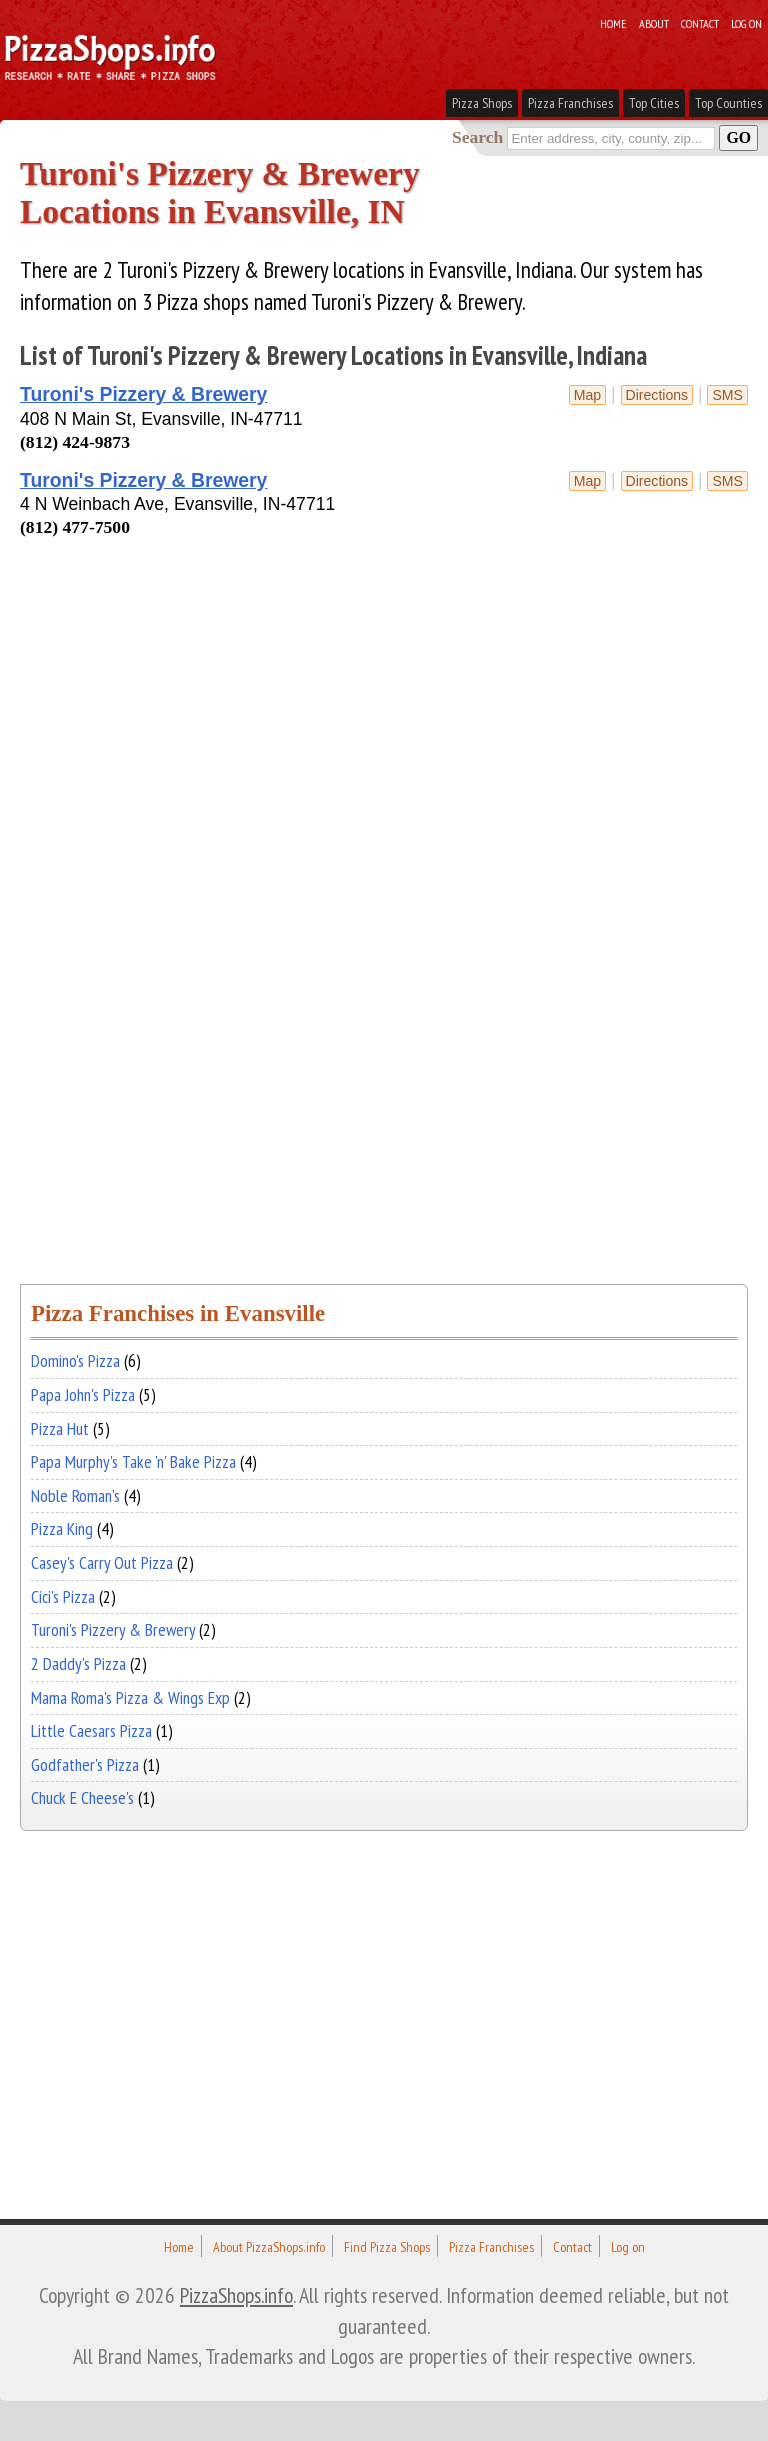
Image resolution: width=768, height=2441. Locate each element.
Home (613, 23)
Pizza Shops (482, 103)
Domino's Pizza (75, 1360)
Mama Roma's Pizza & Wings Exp (130, 1697)
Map (587, 395)
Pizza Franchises (570, 103)
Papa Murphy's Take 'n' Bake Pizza (133, 1461)
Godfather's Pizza (85, 1764)
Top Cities (654, 103)
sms (727, 395)
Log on (746, 23)
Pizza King (62, 1528)
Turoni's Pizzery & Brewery (143, 394)
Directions (657, 395)
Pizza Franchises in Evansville (178, 1313)
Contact (700, 23)
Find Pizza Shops (387, 2247)
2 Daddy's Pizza (78, 1663)
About (654, 23)
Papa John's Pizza (83, 1394)
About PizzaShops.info (269, 2247)
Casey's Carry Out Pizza (102, 1562)
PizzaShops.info (236, 2295)
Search (477, 137)
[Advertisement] (254, 583)
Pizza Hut (60, 1428)
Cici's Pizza (63, 1596)
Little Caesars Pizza (91, 1730)
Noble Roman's (75, 1495)
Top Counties (728, 103)
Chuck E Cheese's (82, 1797)
